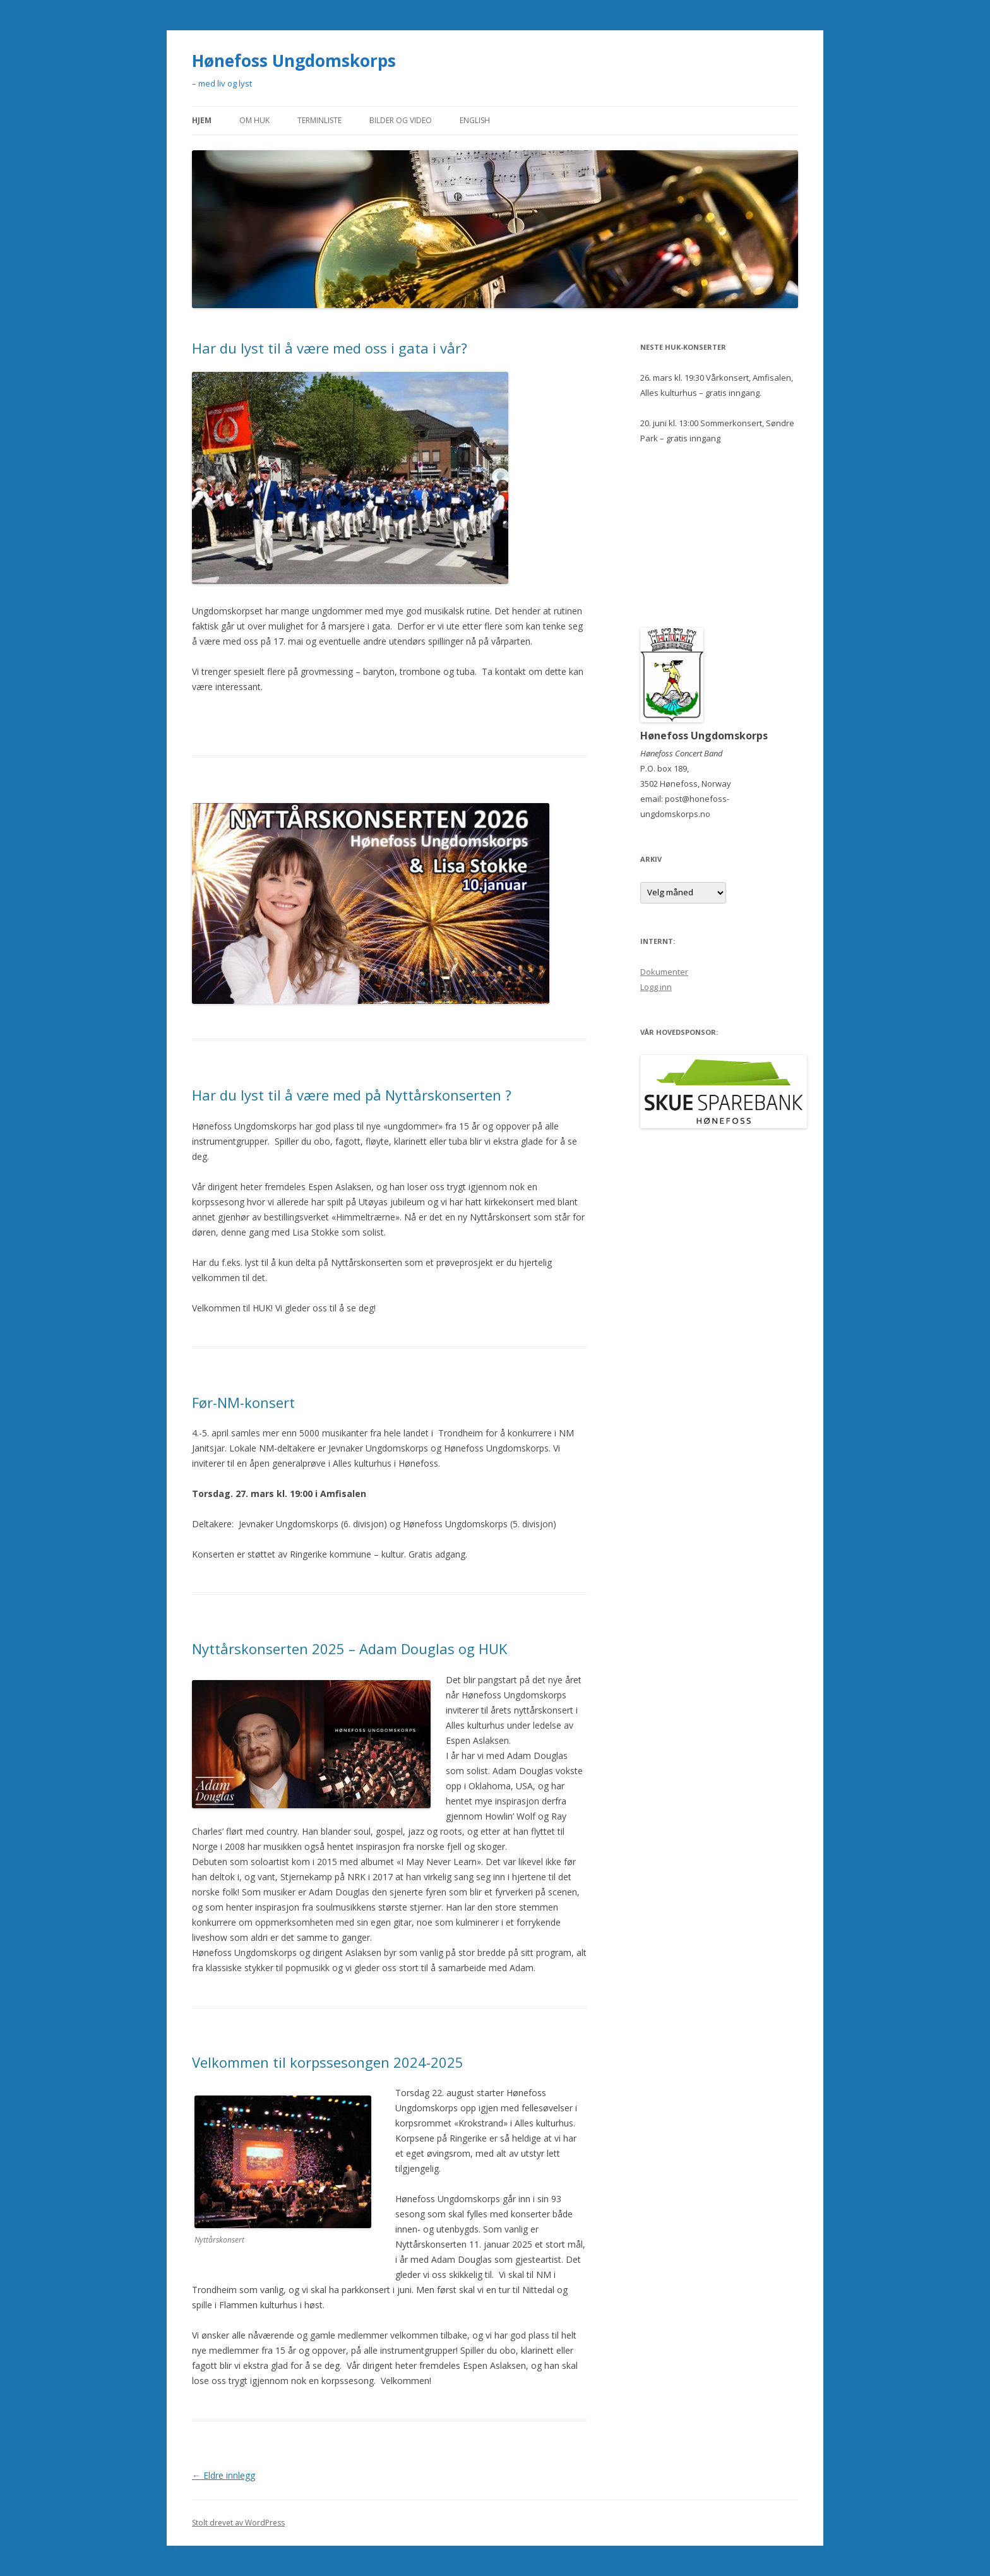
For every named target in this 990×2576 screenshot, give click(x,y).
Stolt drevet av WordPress (238, 2522)
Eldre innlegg (223, 2475)
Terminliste (319, 120)
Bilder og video (400, 120)
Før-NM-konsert (243, 1402)
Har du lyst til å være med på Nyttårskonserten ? (351, 1094)
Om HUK (254, 120)
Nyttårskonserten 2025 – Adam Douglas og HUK (349, 1648)
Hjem (202, 120)
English (475, 120)
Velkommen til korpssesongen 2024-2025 (327, 2062)
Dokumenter (664, 971)
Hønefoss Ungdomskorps (294, 60)
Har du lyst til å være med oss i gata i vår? (329, 347)
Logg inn (656, 987)
